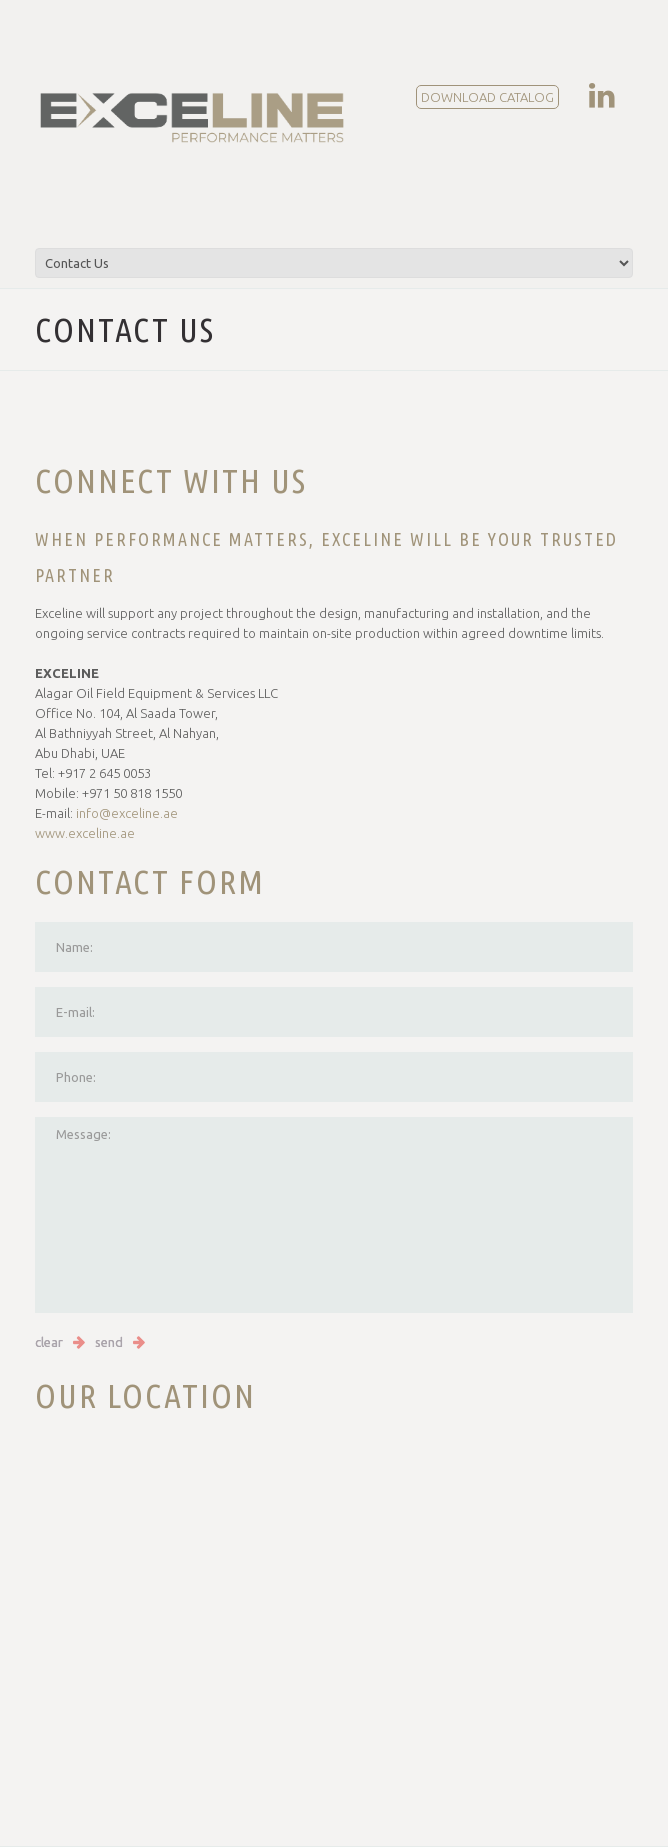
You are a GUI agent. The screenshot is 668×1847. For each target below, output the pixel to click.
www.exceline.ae (85, 833)
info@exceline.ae (127, 813)
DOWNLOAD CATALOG (487, 97)
